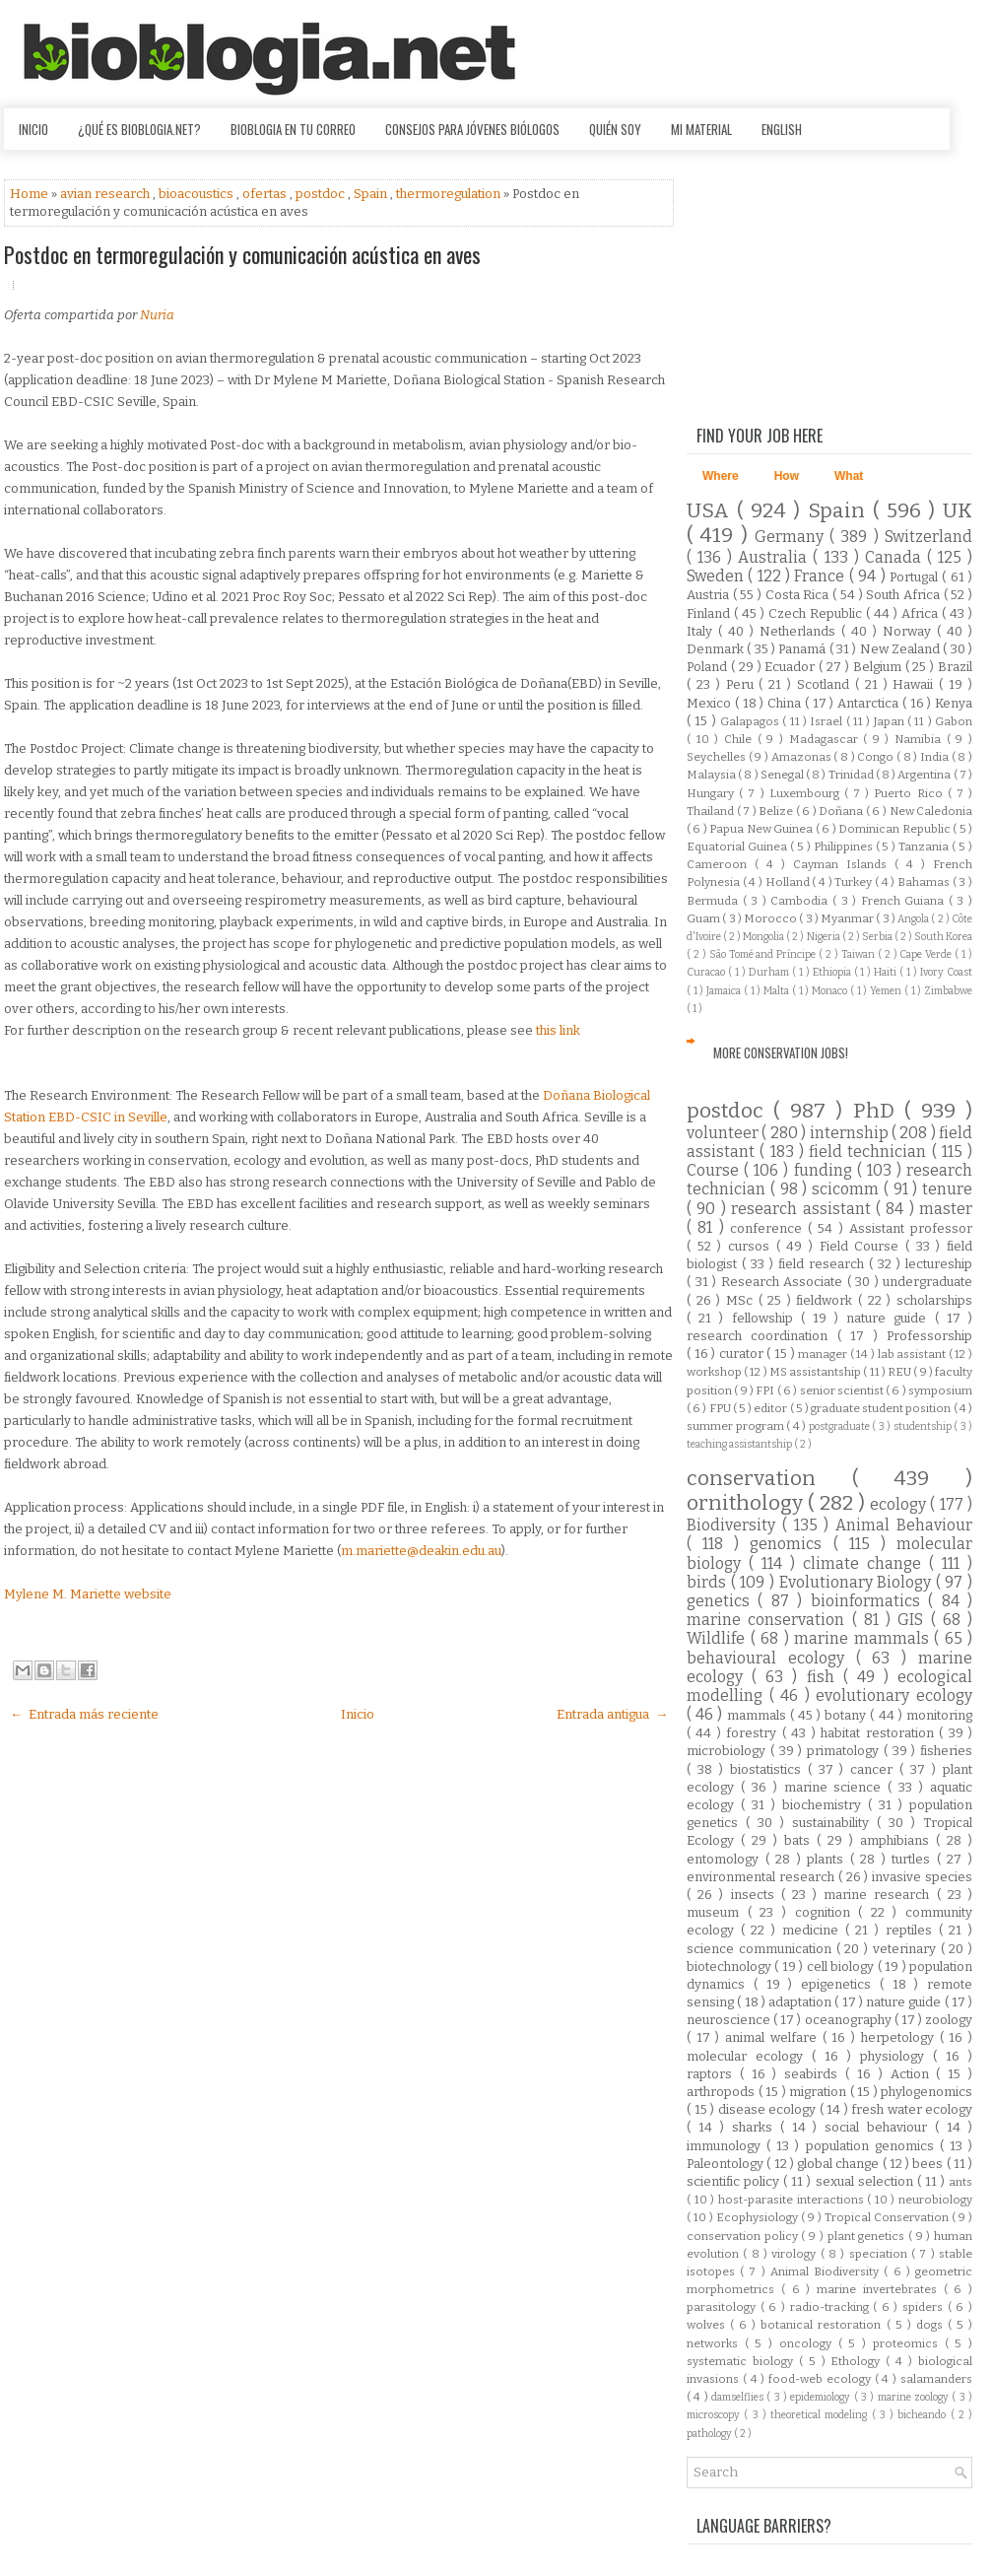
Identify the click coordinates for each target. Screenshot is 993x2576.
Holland (789, 882)
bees (929, 2163)
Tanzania (925, 846)
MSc (742, 1300)
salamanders (936, 2379)
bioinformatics (869, 1601)
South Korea (943, 936)
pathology (710, 2433)
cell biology (842, 1966)
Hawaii (916, 684)
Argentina (925, 774)
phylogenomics (926, 2091)
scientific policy (735, 2181)
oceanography (849, 2019)
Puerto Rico (910, 793)
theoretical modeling (821, 2414)
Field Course (862, 1246)
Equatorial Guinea (738, 846)
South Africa (904, 594)
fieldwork (827, 1300)
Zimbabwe (948, 990)
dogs (932, 2325)
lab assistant (913, 1354)
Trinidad (852, 774)
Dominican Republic (895, 829)
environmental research (762, 1876)
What (848, 476)
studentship (924, 1426)
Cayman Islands (843, 864)
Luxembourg (806, 793)
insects (756, 1894)
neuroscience (730, 2019)
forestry (753, 1733)
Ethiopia (833, 972)
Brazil (955, 666)
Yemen (887, 990)
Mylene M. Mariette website (87, 1594)
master (945, 1208)
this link (558, 1030)
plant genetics (868, 2236)
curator (743, 1353)
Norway (910, 631)
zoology (948, 2019)
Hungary (713, 793)
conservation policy (744, 2236)
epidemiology (821, 2397)
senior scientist (843, 1390)
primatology (845, 1750)
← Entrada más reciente (84, 1714)
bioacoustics (197, 193)
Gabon (953, 721)
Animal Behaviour (903, 1525)
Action (914, 2074)
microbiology (728, 1750)
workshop (715, 1372)
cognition (827, 1912)
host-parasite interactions (792, 2199)
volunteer (724, 1132)
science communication (761, 1948)
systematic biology (743, 2361)
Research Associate (784, 1281)
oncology (808, 2343)
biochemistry (825, 1804)
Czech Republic (817, 613)
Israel (827, 721)
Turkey (854, 882)
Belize (777, 811)
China (786, 703)
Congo (876, 757)
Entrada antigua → (612, 1714)
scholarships (934, 1300)
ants (960, 2182)
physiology (896, 2056)
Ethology (858, 2361)
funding (825, 1170)
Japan (890, 721)
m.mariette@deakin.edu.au (421, 1550)
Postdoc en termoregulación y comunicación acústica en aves (242, 254)
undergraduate (927, 1281)
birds (709, 1582)
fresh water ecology (911, 2109)
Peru (743, 684)
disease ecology (769, 2109)
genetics (722, 1601)
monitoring (939, 1715)
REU (900, 1372)
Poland (709, 666)
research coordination (762, 1335)
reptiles (912, 1930)
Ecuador (791, 666)
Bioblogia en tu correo (293, 129)
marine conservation (769, 1619)
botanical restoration (823, 2325)
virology (795, 2254)
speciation (880, 2254)
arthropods (723, 2091)
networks (716, 2343)
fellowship (766, 1318)
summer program (736, 1426)
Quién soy (615, 129)
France (821, 576)
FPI (766, 1390)
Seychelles (718, 757)
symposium (940, 1390)
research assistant (803, 1208)
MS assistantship (816, 1372)
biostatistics (769, 1769)
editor (771, 1408)
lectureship (938, 1263)
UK (957, 511)
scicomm (848, 1189)
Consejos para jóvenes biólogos (472, 129)
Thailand (712, 811)
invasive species (922, 1876)
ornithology (747, 1503)
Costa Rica (798, 594)
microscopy (715, 2414)
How (786, 476)
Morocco (771, 918)
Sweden (717, 576)
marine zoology (915, 2397)
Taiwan (859, 954)
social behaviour (880, 2127)
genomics (791, 1543)
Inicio (33, 129)
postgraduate (841, 1426)
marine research (880, 1894)
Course (715, 1170)
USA (712, 511)
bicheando (923, 2414)
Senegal (783, 774)
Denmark (717, 649)
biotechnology (730, 1966)
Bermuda (715, 901)
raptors (713, 2074)
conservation (769, 1478)
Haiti (886, 972)
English (781, 129)
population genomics (873, 2145)
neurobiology (935, 2199)
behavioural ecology (771, 1658)
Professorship (929, 1335)
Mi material (701, 129)
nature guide (890, 1318)
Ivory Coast (946, 972)
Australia (775, 557)
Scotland (826, 684)
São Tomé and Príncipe (764, 954)
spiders (925, 2307)
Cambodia (801, 901)
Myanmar (848, 918)
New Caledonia (931, 811)
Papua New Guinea (762, 829)
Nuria (157, 314)
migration (819, 2091)
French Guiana (905, 901)
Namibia (920, 739)
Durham (770, 972)
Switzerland (928, 536)
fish (825, 1676)
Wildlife (719, 1638)
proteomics (909, 2343)
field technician (870, 1151)
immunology (726, 2145)
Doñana (842, 811)
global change (840, 2163)
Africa (921, 613)
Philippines (845, 846)
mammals (758, 1715)
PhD (878, 1111)
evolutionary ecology (894, 1695)
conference (769, 1228)
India (936, 757)
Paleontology (726, 2163)
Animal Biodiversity (827, 2271)
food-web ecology (821, 2379)
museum (717, 1912)
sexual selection (866, 2181)
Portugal (916, 577)
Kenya (953, 703)
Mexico (711, 703)
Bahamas (925, 882)
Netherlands (800, 631)
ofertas (266, 193)
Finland (710, 613)
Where (720, 476)
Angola (914, 919)
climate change (866, 1563)
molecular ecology (749, 2056)
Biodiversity (734, 1525)
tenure (947, 1189)
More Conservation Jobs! (780, 1052)
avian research (106, 193)
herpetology (900, 2037)
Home (30, 193)
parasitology (724, 2307)
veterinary (907, 1948)
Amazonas (802, 757)
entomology (726, 1859)
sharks (756, 2127)
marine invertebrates (880, 2289)
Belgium (879, 666)
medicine (813, 1930)
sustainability (834, 1822)
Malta (777, 990)
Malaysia (712, 774)
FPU (721, 1408)
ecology (900, 1504)
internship (851, 1132)
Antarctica (869, 703)
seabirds (814, 2074)
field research (823, 1263)
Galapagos (751, 721)
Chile (741, 739)
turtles (914, 1859)
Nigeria (824, 936)
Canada (896, 557)
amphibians (898, 1840)
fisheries (946, 1750)
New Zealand (902, 649)
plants (828, 1859)
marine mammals (864, 1638)
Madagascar (826, 739)
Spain (372, 193)
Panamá (803, 649)
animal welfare (773, 2037)
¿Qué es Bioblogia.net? (139, 129)
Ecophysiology (758, 2217)
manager (824, 1354)
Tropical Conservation (888, 2217)
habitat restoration (880, 1733)
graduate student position (882, 1408)
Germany (792, 536)
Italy (702, 631)
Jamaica (725, 990)
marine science (836, 1787)
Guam (704, 918)
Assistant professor (910, 1228)
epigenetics (840, 1984)
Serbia (878, 936)
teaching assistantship (740, 1444)
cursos (752, 1246)
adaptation (801, 2002)
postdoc (322, 193)
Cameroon (721, 864)
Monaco (831, 990)
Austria (710, 594)
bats (800, 1840)
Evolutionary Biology (857, 1582)
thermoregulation (449, 193)
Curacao (707, 972)
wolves (708, 2325)
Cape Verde (927, 954)
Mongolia (764, 936)
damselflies (738, 2397)
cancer (874, 1769)
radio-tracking (832, 2307)
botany (847, 1715)
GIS (913, 1619)
